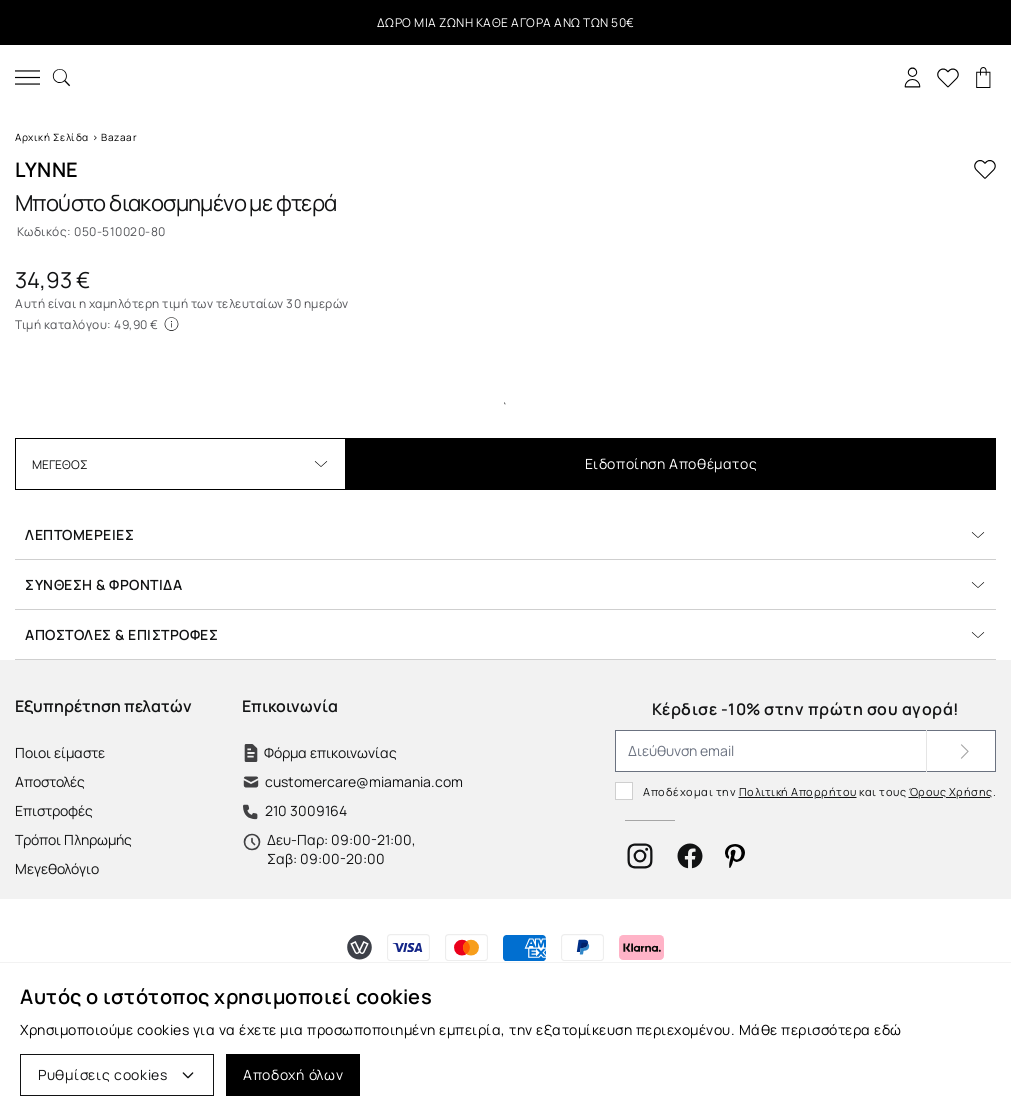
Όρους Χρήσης (951, 791)
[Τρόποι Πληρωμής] (359, 947)
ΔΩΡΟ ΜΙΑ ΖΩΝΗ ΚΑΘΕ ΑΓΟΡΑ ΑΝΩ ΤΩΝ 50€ (506, 22)
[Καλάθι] (983, 77)
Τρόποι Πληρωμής (73, 839)
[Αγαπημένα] (948, 78)
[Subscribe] (961, 751)
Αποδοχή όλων (293, 1074)
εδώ (888, 1029)
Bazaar (119, 137)
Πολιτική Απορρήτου (798, 791)
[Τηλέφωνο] (352, 810)
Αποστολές (50, 781)
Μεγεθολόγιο (57, 868)
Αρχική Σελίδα (52, 137)
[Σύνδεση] (912, 77)
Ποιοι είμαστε (60, 752)
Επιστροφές (54, 810)
